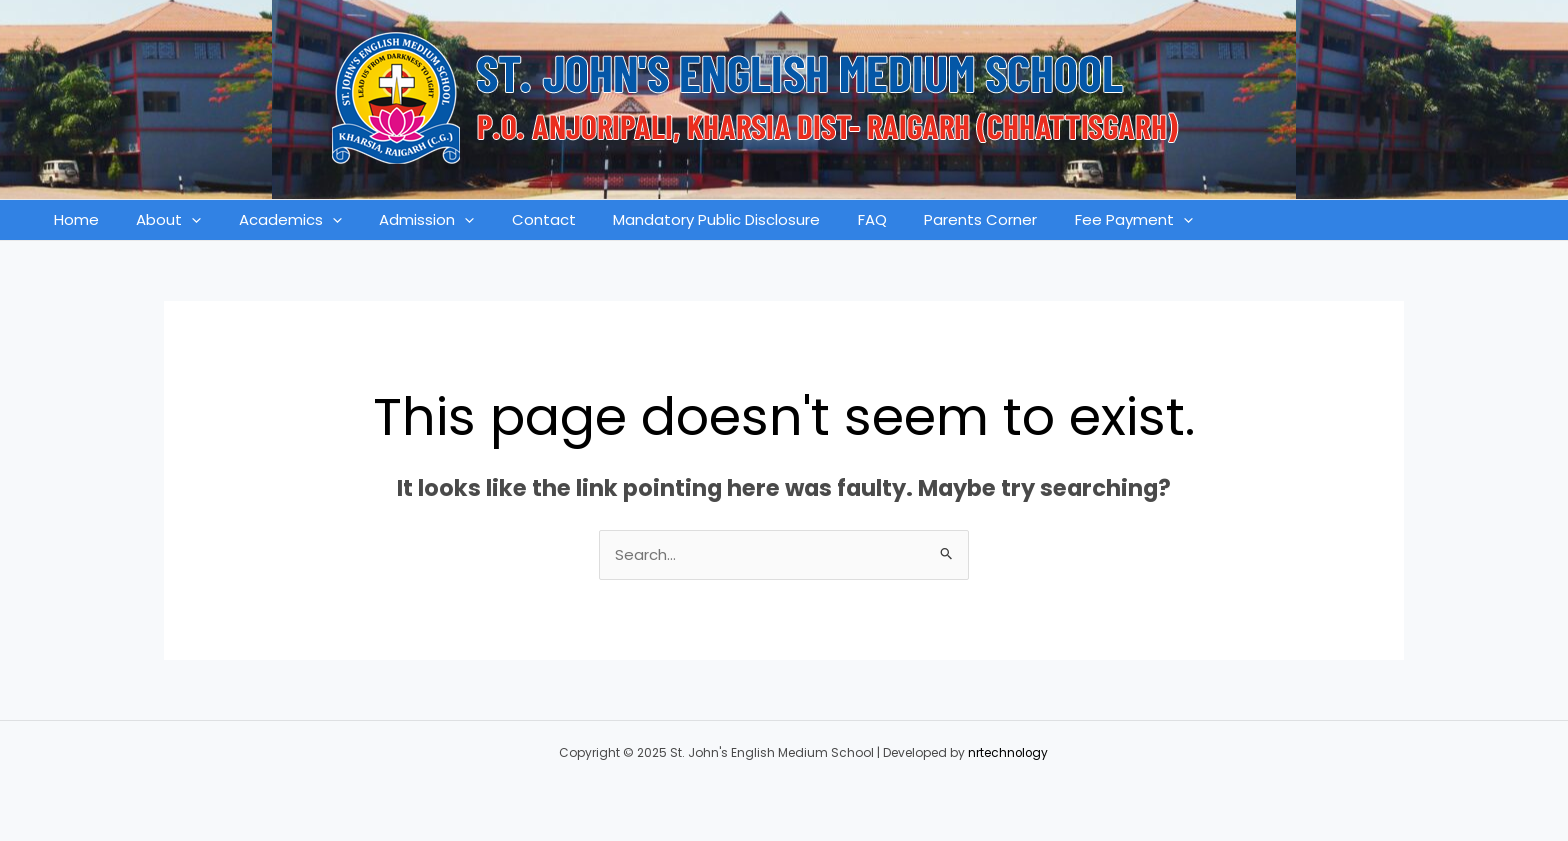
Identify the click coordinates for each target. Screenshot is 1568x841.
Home (72, 219)
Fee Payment (1070, 220)
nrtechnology (1008, 752)
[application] (180, 220)
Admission (400, 220)
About (157, 220)
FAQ (823, 219)
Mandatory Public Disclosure (675, 219)
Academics (271, 220)
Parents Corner (924, 219)
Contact (510, 219)
